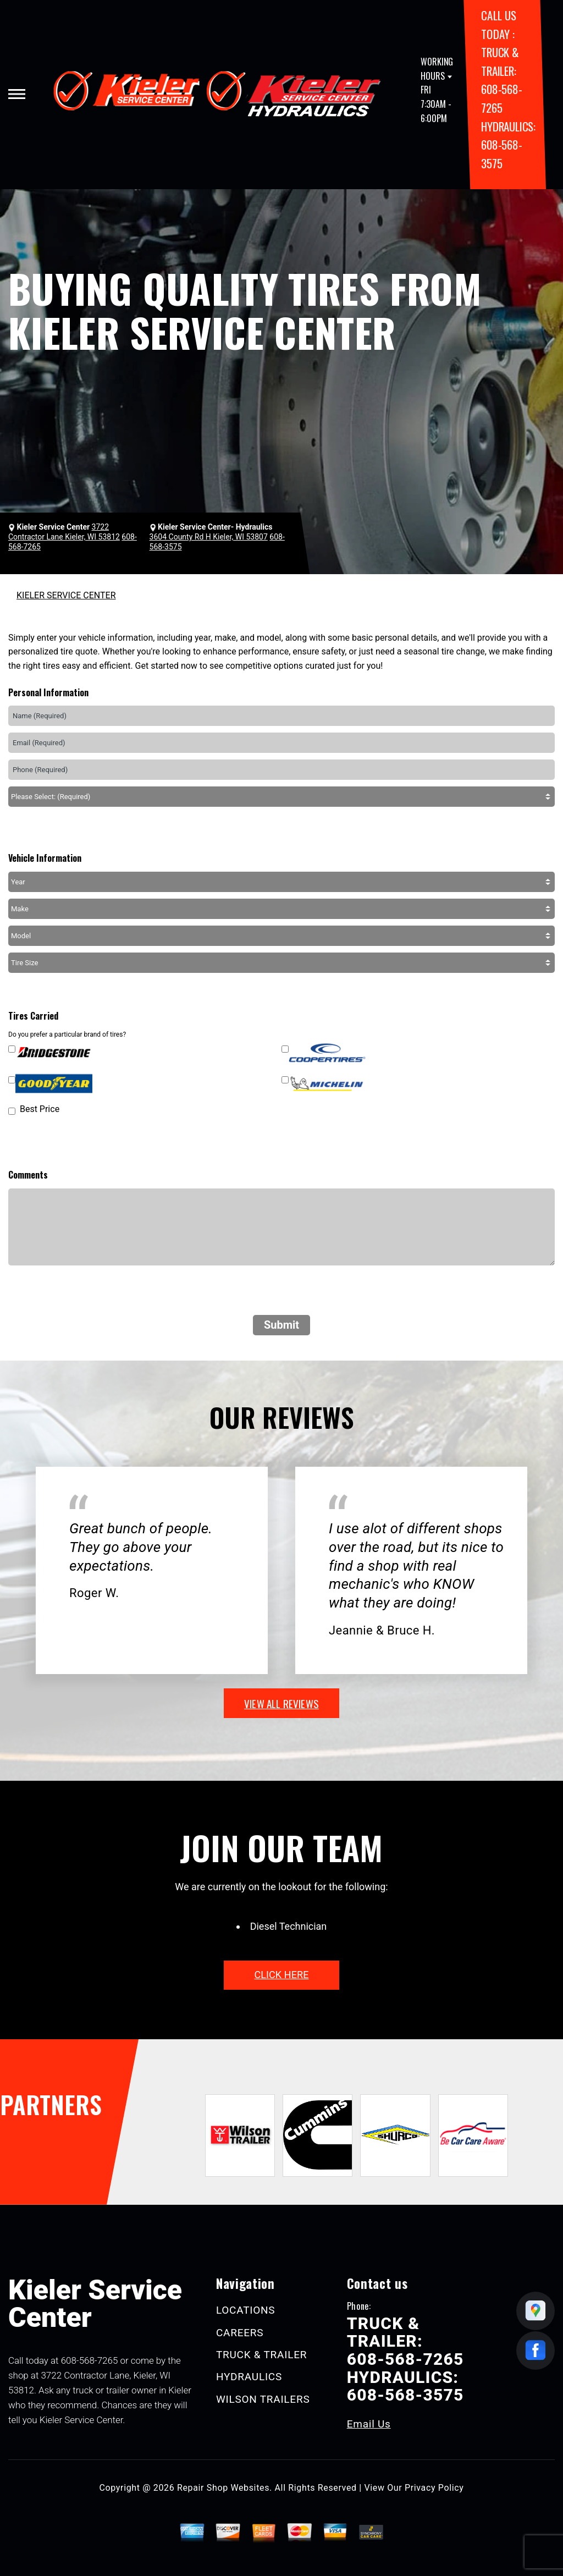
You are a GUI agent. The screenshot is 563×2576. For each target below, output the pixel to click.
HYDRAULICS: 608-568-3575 (508, 145)
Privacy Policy (434, 2488)
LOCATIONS (245, 2310)
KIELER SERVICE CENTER (66, 595)
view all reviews (281, 1703)
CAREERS (239, 2332)
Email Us (369, 2424)
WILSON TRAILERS (263, 2399)
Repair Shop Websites (223, 2488)
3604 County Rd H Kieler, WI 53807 (209, 536)
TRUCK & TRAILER (261, 2354)
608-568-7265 (89, 2360)
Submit (281, 1324)
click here (281, 1974)
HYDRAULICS (249, 2376)
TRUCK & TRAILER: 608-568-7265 (405, 2341)
